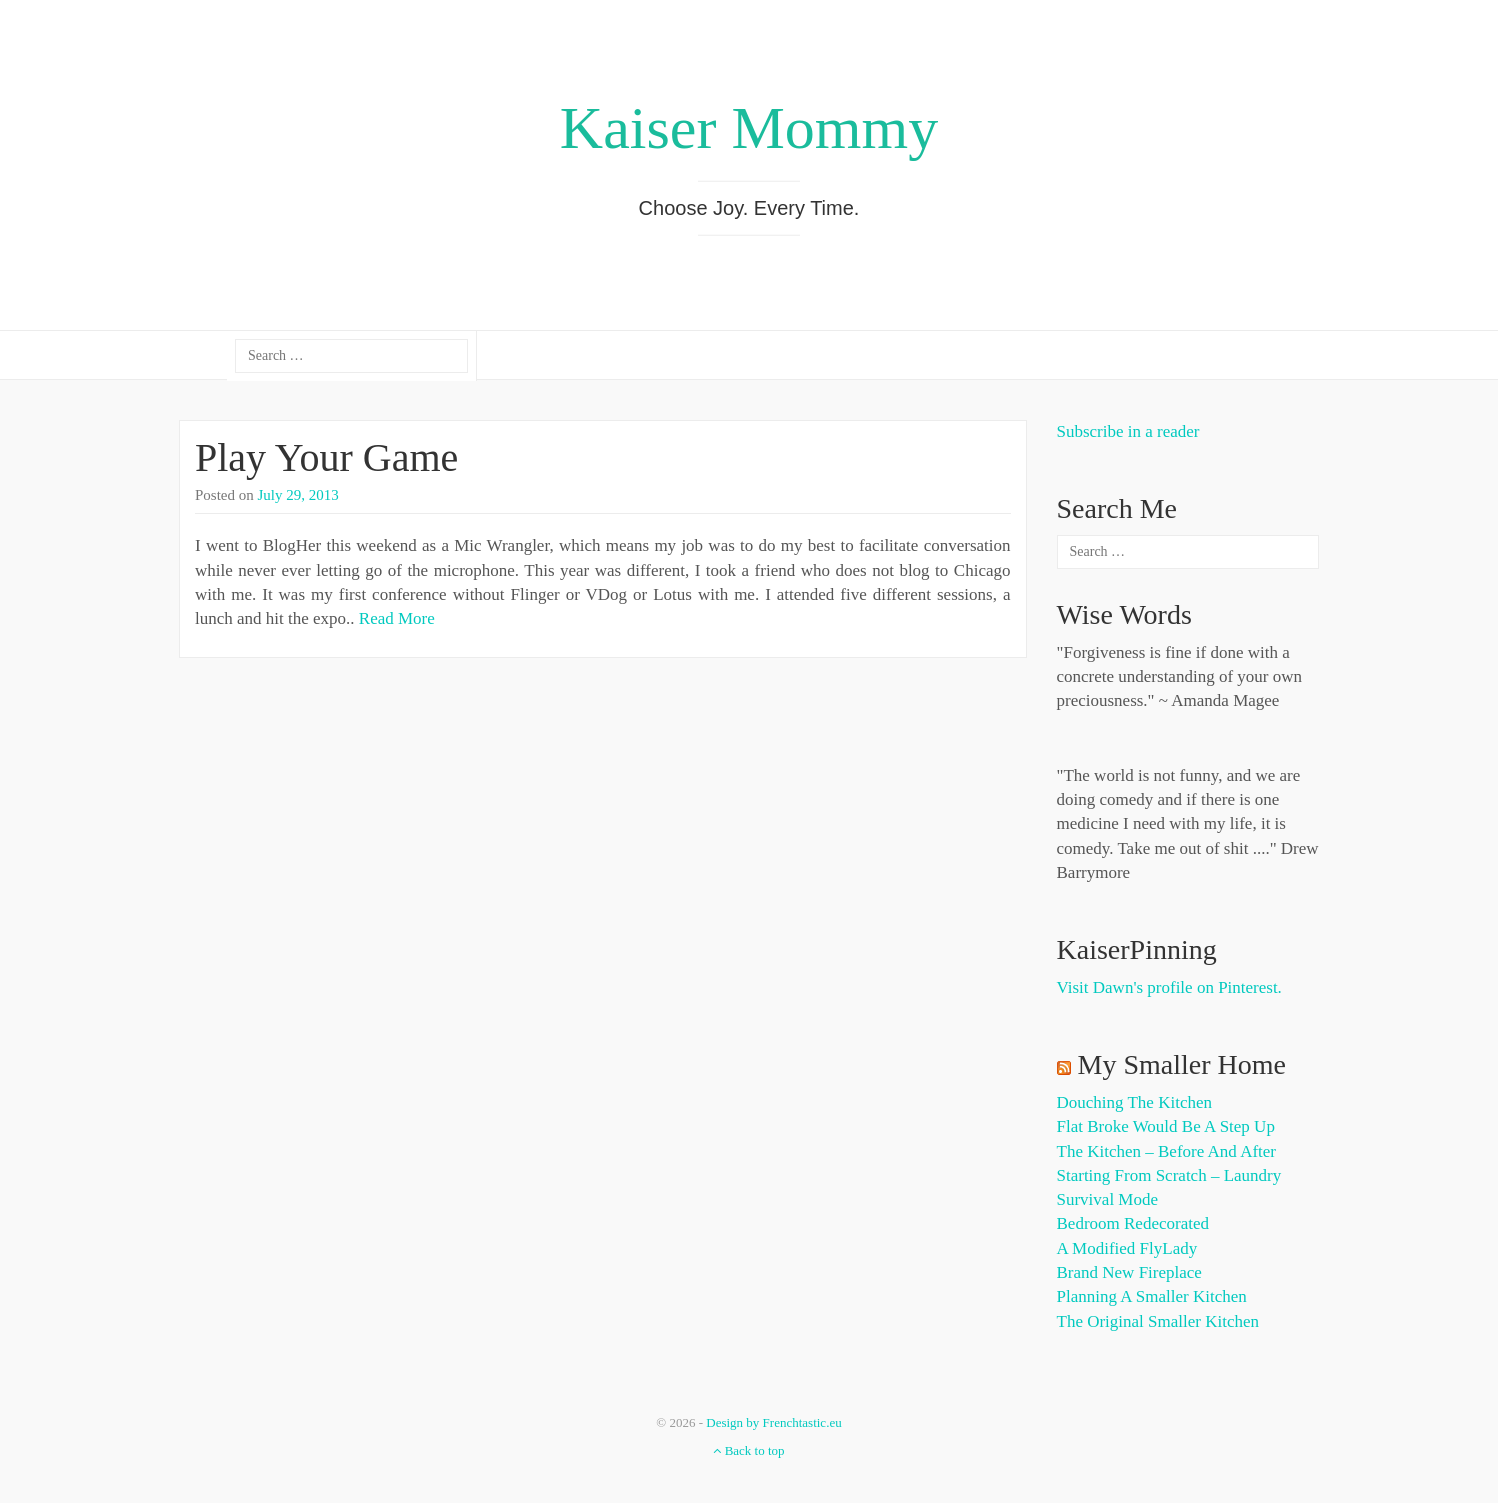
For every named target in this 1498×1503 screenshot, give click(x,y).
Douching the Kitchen (1134, 1102)
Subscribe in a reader (1128, 431)
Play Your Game (326, 457)
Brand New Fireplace (1129, 1272)
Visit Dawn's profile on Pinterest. (1169, 987)
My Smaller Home (1182, 1064)
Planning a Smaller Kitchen (1152, 1296)
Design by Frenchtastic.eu (773, 1422)
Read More (397, 618)
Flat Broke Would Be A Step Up (1166, 1126)
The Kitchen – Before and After (1167, 1151)
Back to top (748, 1450)
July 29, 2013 (298, 495)
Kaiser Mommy (749, 128)
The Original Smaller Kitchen (1158, 1321)
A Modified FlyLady (1127, 1248)
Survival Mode (1108, 1199)
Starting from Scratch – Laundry (1169, 1175)
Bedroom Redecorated (1133, 1223)
